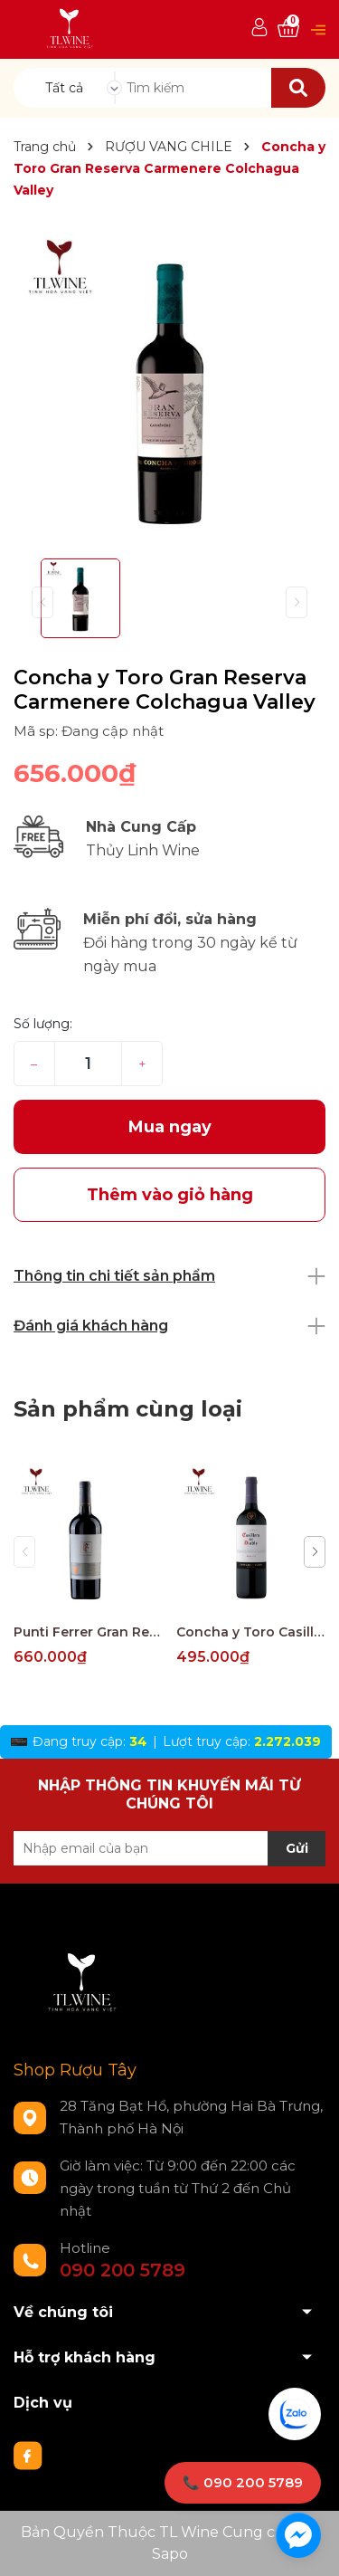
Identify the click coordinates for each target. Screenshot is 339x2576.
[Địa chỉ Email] (169, 1848)
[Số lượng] (88, 1063)
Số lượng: (43, 1024)
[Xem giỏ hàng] (288, 28)
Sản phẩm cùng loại (128, 1409)
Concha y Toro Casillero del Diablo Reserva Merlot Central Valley (250, 1632)
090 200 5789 (122, 2270)
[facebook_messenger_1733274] (298, 2535)
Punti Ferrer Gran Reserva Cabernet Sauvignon (88, 1632)
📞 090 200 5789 (243, 2482)
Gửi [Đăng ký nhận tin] (297, 1848)
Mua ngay (170, 1127)
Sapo (170, 2553)
